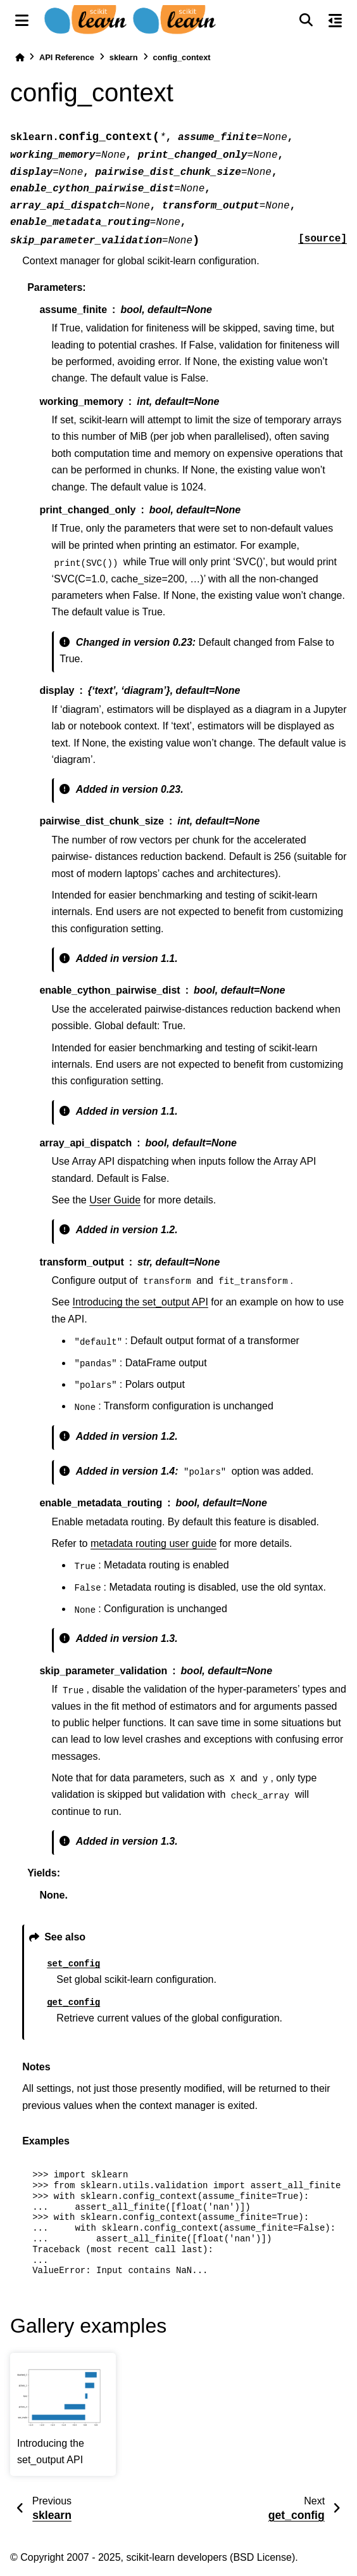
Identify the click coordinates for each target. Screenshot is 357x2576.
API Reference (66, 57)
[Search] (305, 20)
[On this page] (335, 20)
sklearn (124, 57)
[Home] (19, 57)
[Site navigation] (22, 20)
